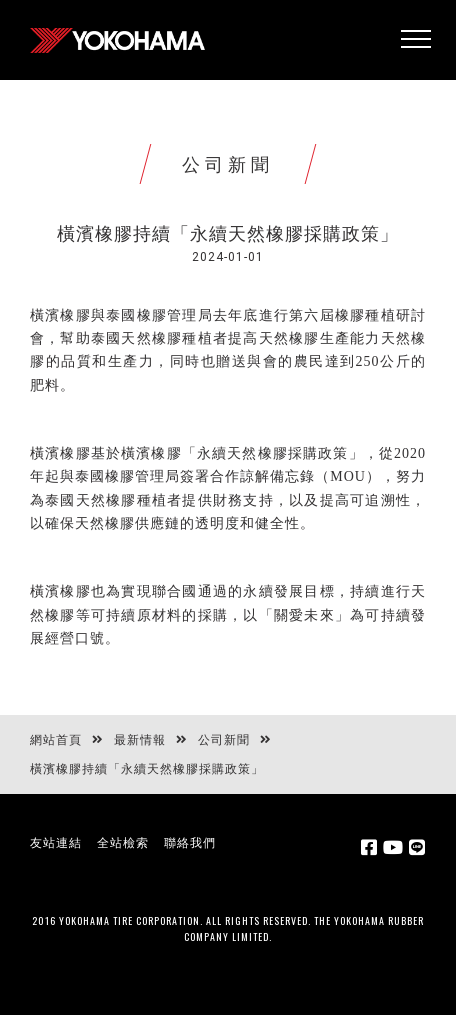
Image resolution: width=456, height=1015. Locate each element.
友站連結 (56, 843)
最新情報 (140, 740)
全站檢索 (123, 843)
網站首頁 (56, 740)
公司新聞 (224, 740)
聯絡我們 (190, 843)
